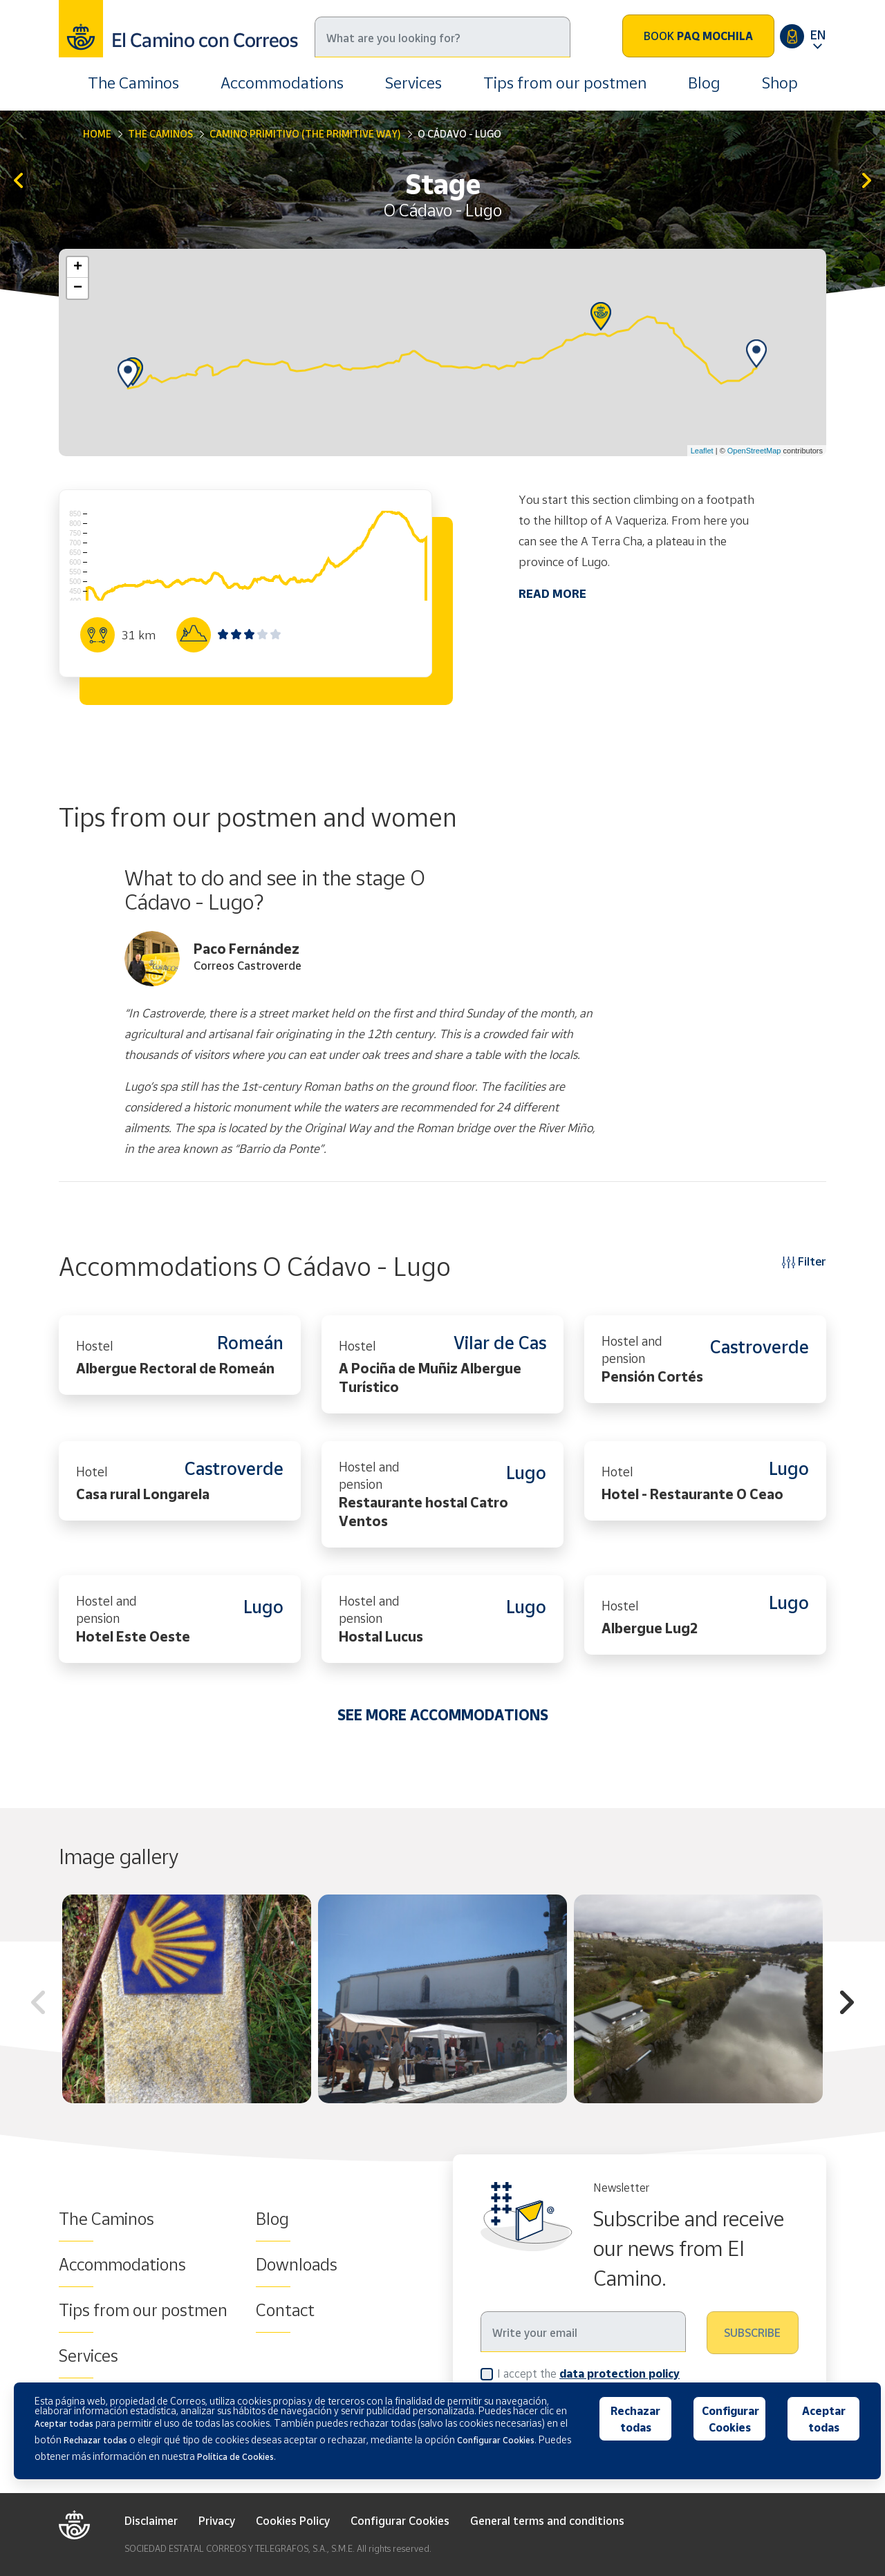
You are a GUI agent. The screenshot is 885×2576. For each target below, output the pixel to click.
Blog (704, 82)
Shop (780, 82)
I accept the (588, 2373)
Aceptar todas (824, 2419)
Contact (285, 2310)
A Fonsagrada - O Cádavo (18, 181)
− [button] (77, 288)
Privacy (216, 2521)
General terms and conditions (547, 2521)
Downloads (296, 2264)
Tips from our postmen (564, 82)
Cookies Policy (293, 2521)
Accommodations (282, 82)
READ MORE (552, 593)
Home (97, 134)
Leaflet (702, 450)
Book (698, 36)
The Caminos (133, 82)
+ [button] (77, 267)
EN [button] (818, 34)
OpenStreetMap (754, 450)
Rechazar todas (635, 2419)
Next (847, 2004)
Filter (804, 1261)
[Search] (442, 37)
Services (413, 82)
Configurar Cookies (400, 2521)
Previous (38, 2004)
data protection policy (619, 2373)
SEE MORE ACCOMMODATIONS (442, 1715)
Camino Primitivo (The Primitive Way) (305, 134)
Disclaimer (151, 2521)
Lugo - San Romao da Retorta (866, 181)
